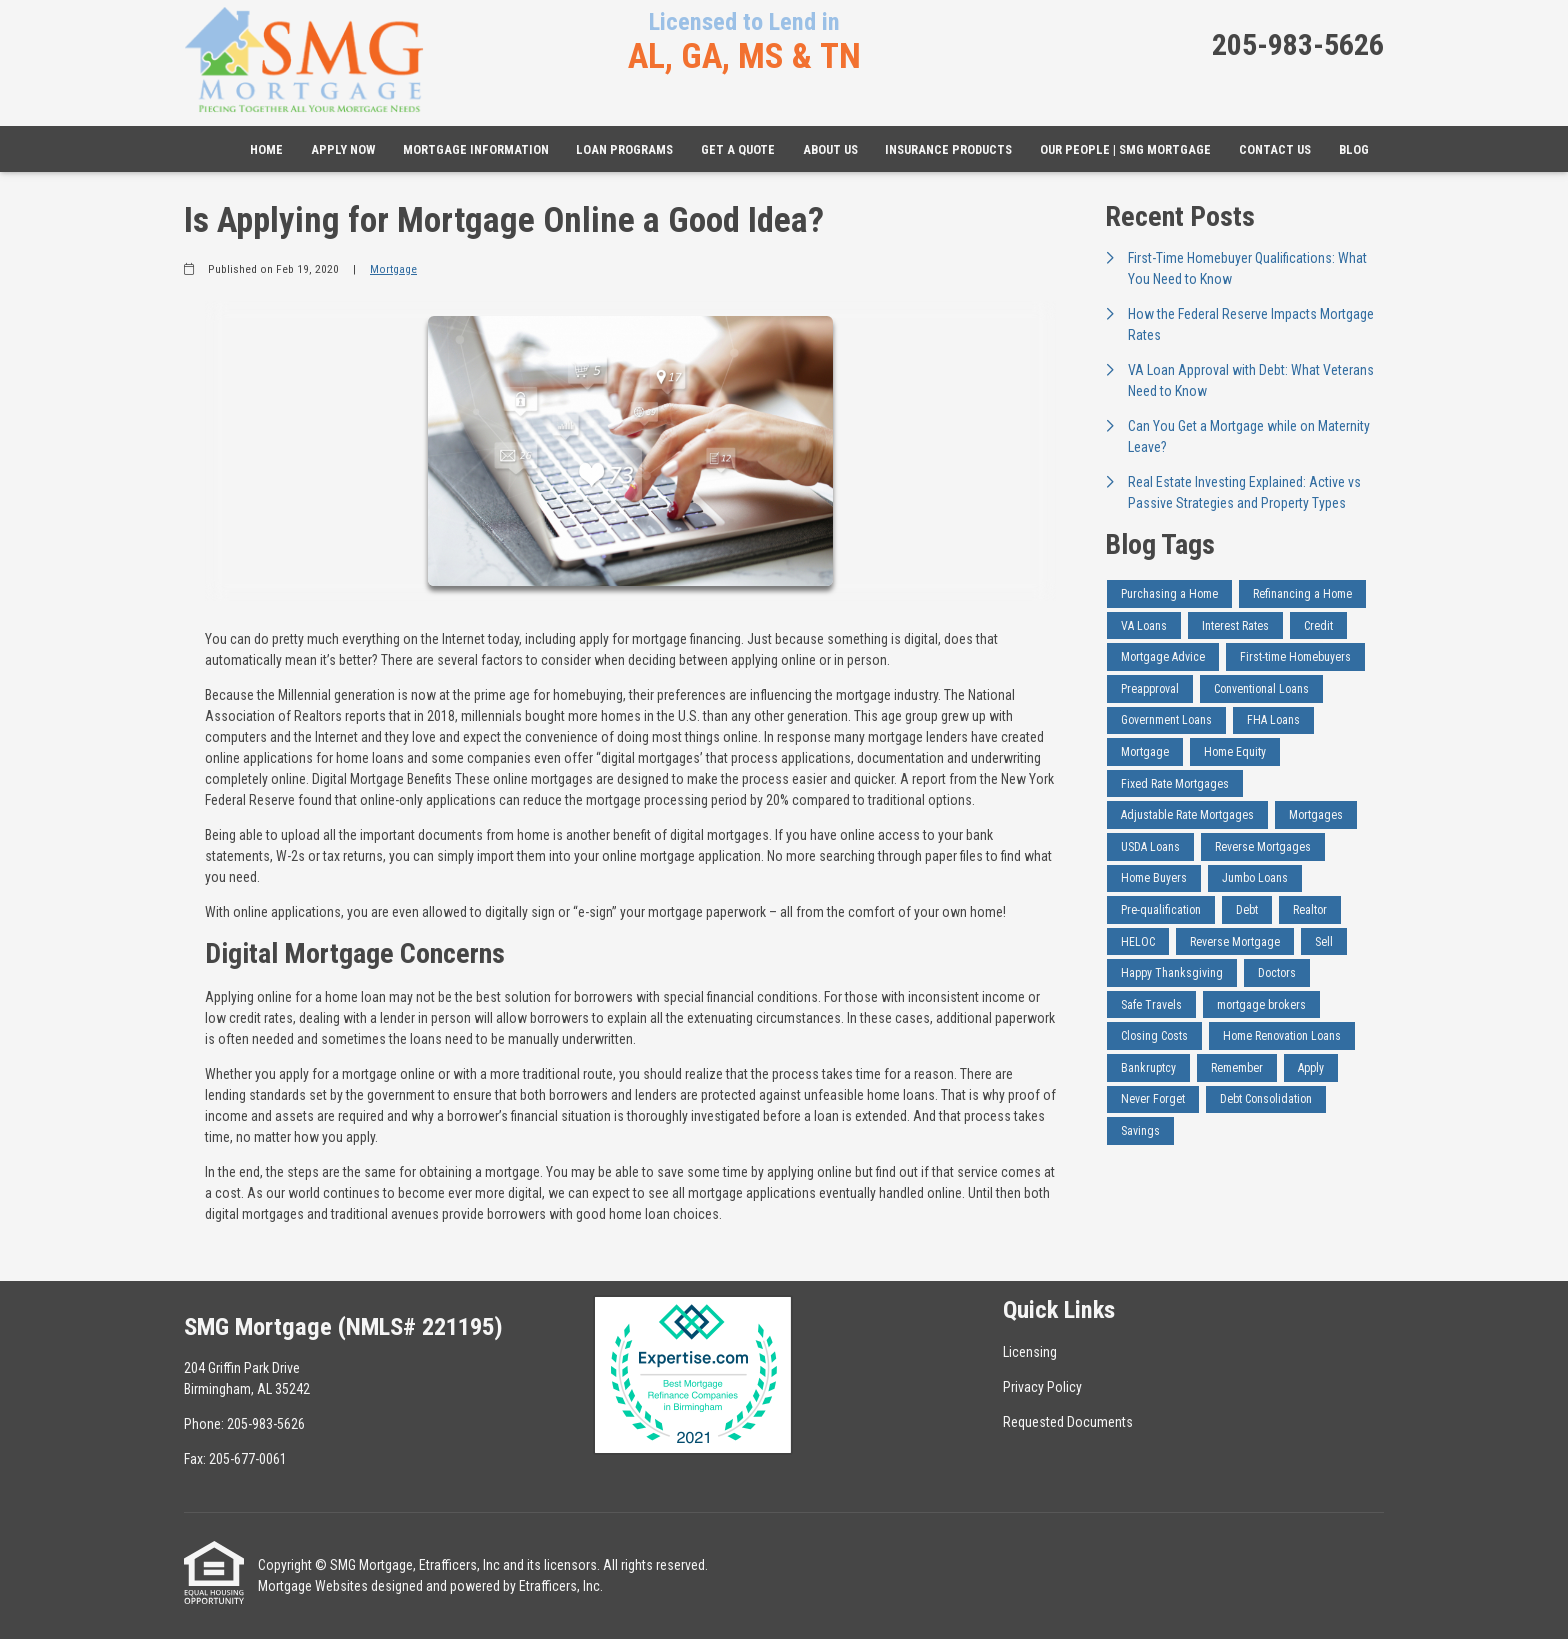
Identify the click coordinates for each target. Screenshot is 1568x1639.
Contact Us (1275, 149)
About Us (830, 149)
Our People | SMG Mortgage (1125, 149)
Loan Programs (624, 149)
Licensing (1030, 1352)
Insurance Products (948, 149)
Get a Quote (738, 149)
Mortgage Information (476, 149)
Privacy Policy (1042, 1387)
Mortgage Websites (313, 1586)
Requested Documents (1068, 1422)
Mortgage (393, 269)
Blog (1354, 149)
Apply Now (343, 149)
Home (266, 149)
